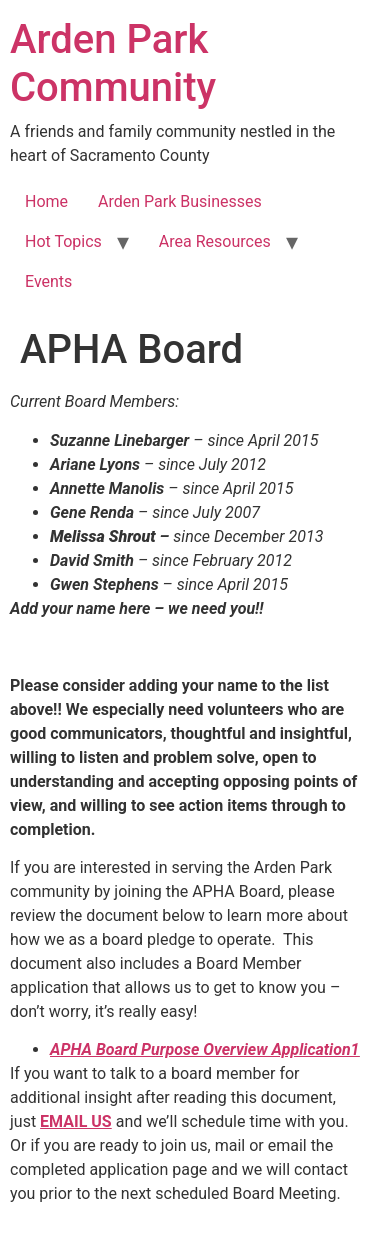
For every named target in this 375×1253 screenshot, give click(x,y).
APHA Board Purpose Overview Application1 (205, 1049)
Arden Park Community (113, 63)
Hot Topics (63, 241)
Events (48, 281)
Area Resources (215, 241)
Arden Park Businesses (180, 201)
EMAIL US (76, 1121)
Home (46, 201)
